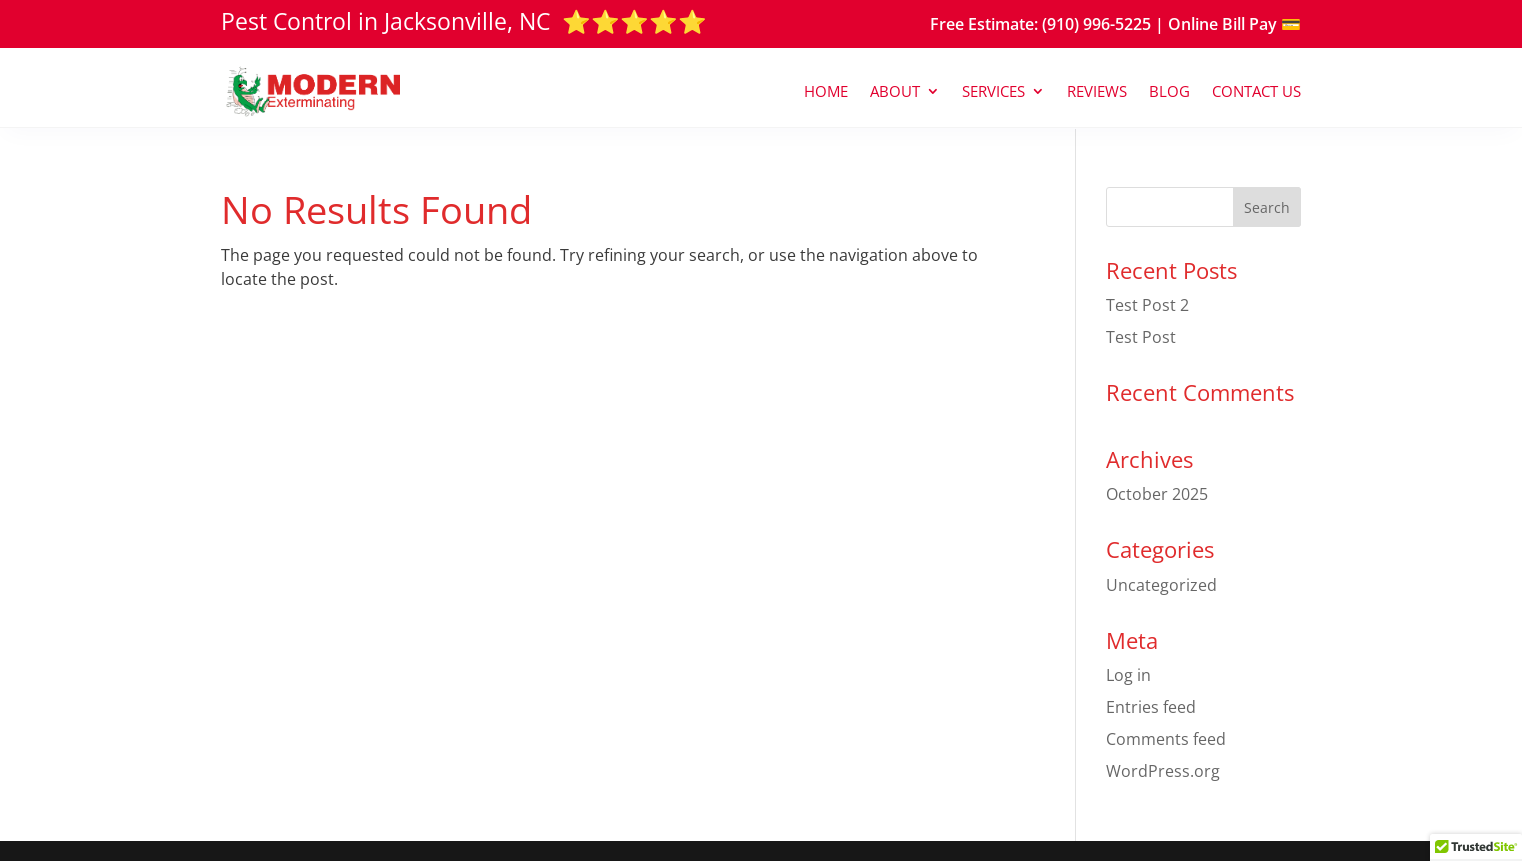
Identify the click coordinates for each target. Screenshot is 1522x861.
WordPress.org (1163, 771)
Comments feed (1166, 739)
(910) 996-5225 (1096, 24)
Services (993, 91)
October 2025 (1157, 494)
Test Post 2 (1147, 305)
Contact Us (1256, 91)
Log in (1128, 675)
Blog (1169, 91)
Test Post (1141, 337)
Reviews (1097, 91)
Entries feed (1151, 707)
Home (826, 91)
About (895, 91)
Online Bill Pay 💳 (1234, 24)
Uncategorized (1161, 585)
